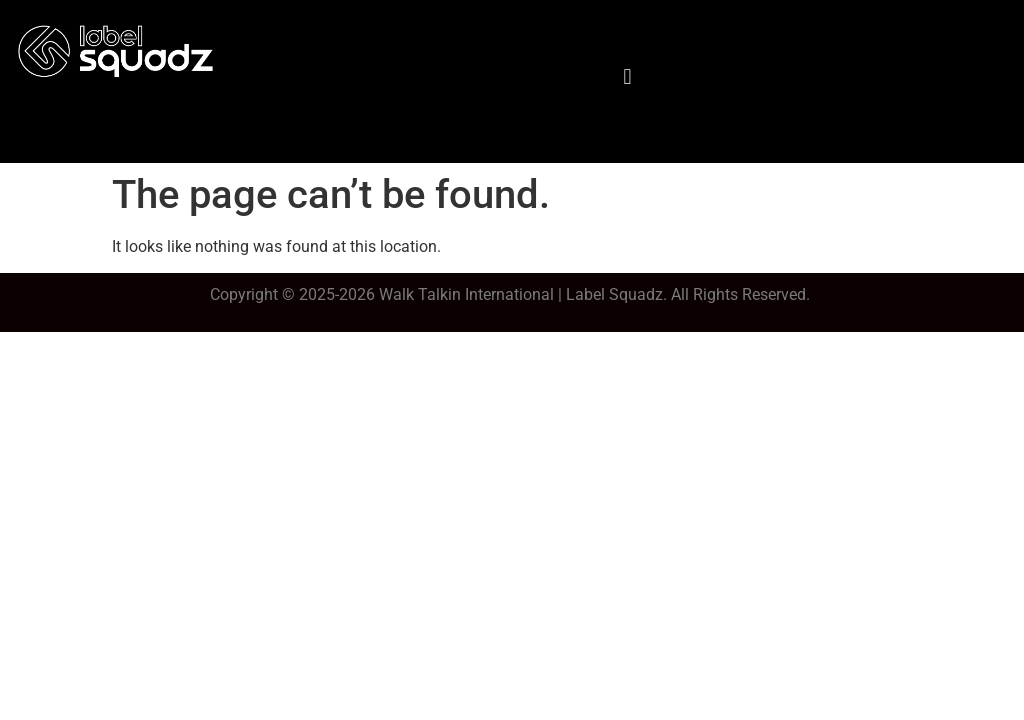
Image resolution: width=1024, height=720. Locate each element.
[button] (627, 76)
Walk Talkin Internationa (464, 294)
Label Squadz (614, 294)
